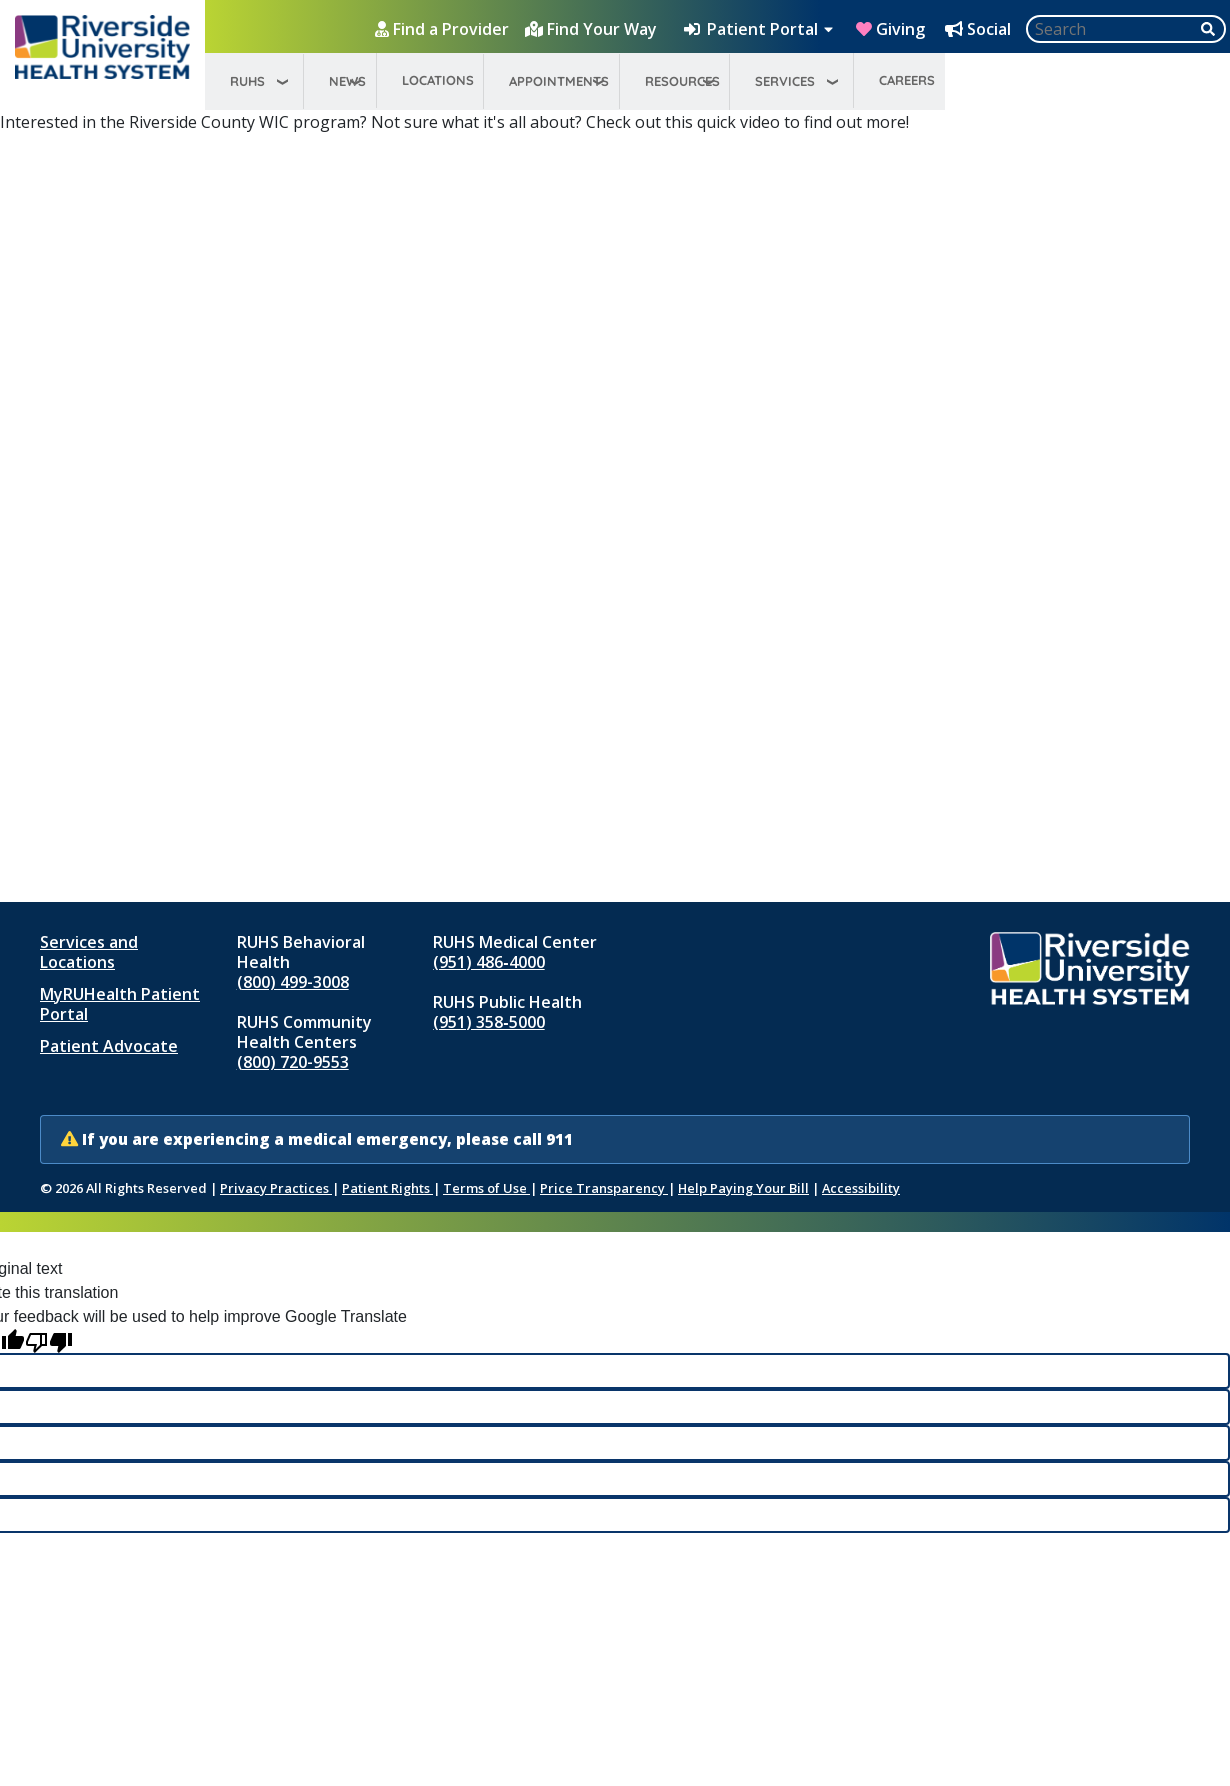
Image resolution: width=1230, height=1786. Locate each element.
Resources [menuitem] (682, 81)
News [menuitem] (347, 81)
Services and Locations (89, 952)
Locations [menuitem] (438, 80)
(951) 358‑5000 (488, 1022)
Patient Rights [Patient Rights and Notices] (387, 1188)
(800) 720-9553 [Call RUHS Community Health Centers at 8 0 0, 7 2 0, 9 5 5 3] (293, 1062)
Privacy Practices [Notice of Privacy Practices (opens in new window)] (276, 1188)
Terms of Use (486, 1188)
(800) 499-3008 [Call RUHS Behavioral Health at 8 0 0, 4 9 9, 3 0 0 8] (293, 982)
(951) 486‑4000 (488, 962)
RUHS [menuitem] (247, 81)
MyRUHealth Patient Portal (120, 1004)
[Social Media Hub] (980, 29)
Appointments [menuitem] (559, 81)
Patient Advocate (109, 1046)
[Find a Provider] (444, 29)
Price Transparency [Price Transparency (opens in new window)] (604, 1188)
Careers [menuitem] (907, 80)
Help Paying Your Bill (743, 1188)
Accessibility (861, 1188)
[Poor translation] (49, 1341)
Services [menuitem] (785, 81)
